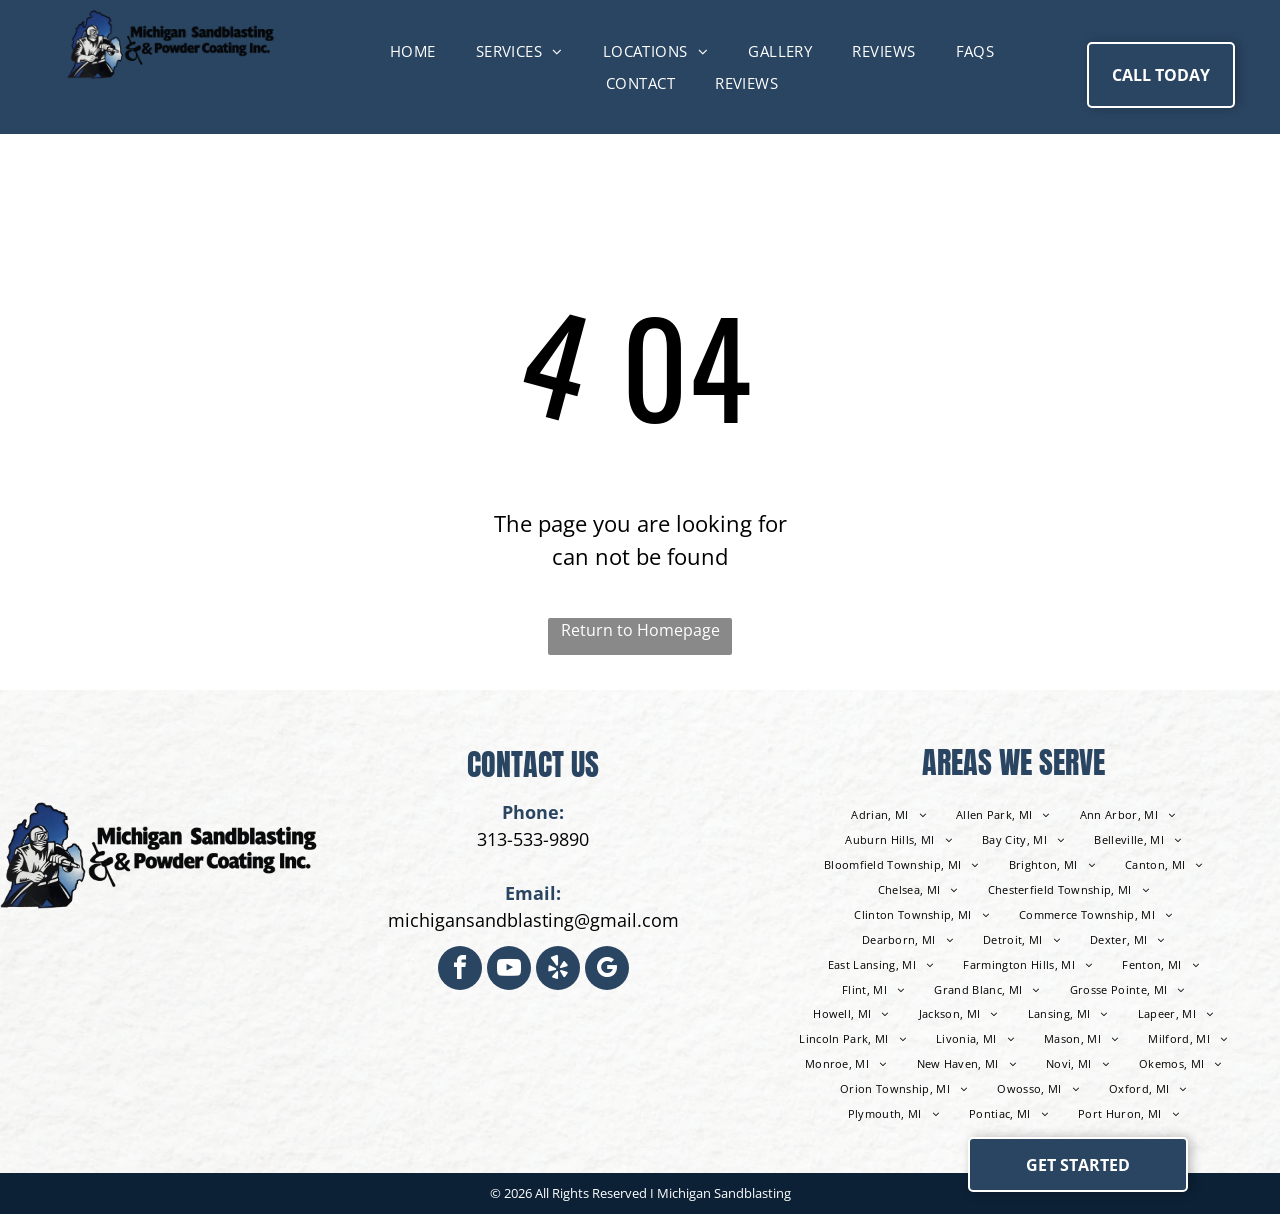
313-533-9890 (533, 839)
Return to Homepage (640, 630)
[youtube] (509, 970)
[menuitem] (413, 51)
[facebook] (460, 970)
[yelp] (558, 970)
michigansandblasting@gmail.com (533, 920)
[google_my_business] (607, 970)
